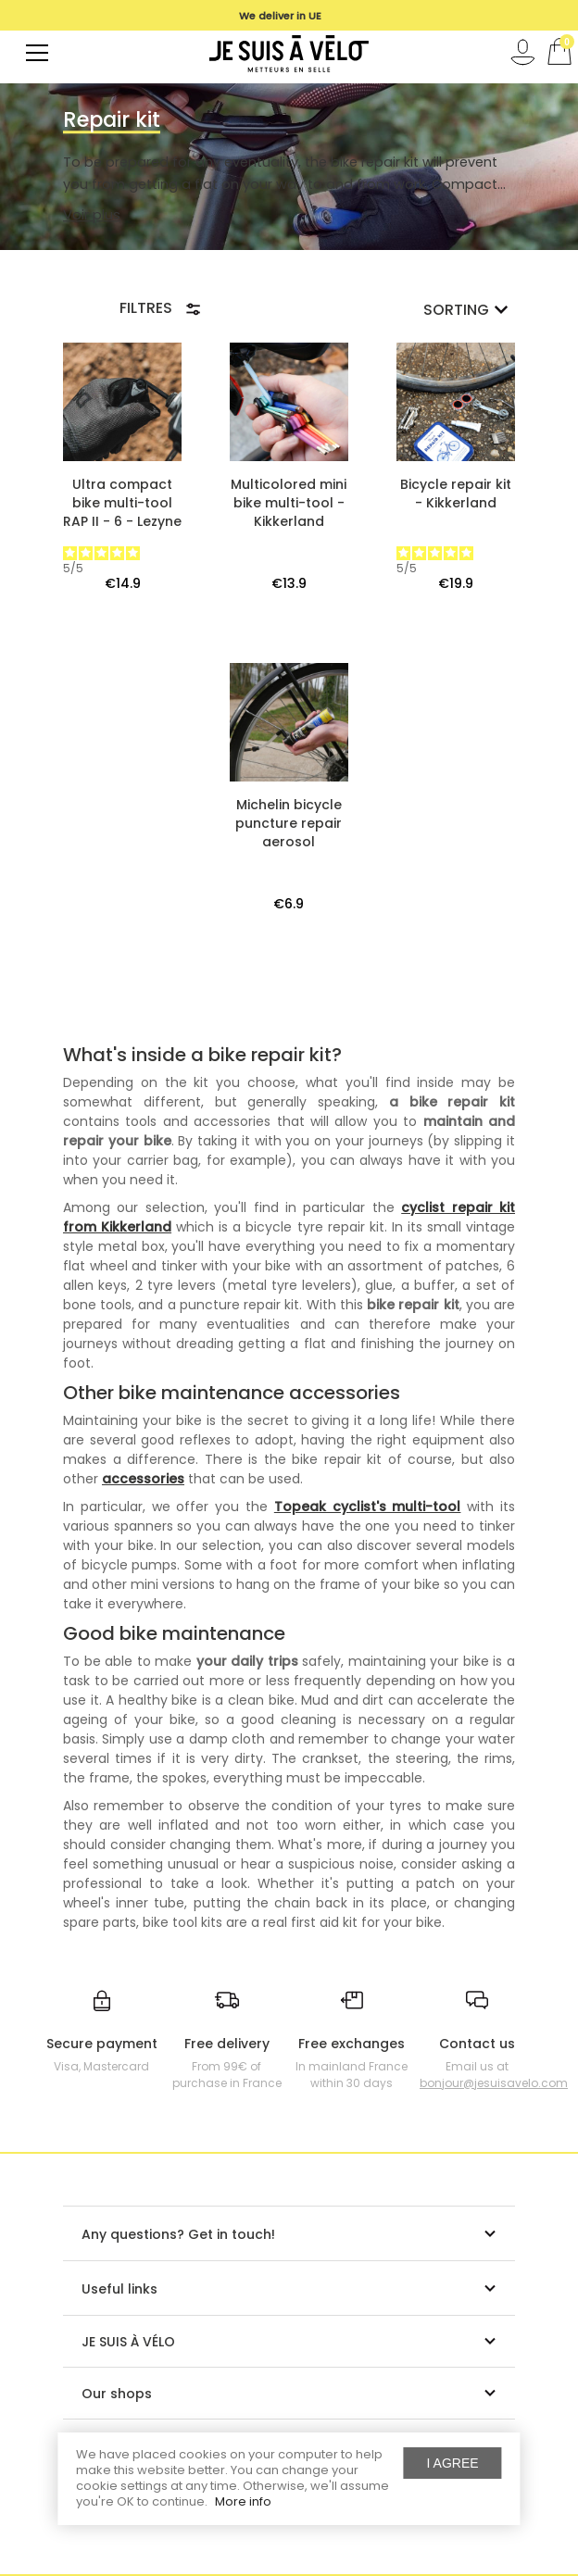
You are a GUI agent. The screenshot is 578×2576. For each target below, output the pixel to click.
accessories (143, 1478)
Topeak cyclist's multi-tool (367, 1506)
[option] (279, 15)
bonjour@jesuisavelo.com (494, 2083)
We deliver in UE (280, 15)
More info (243, 2501)
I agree (453, 2463)
